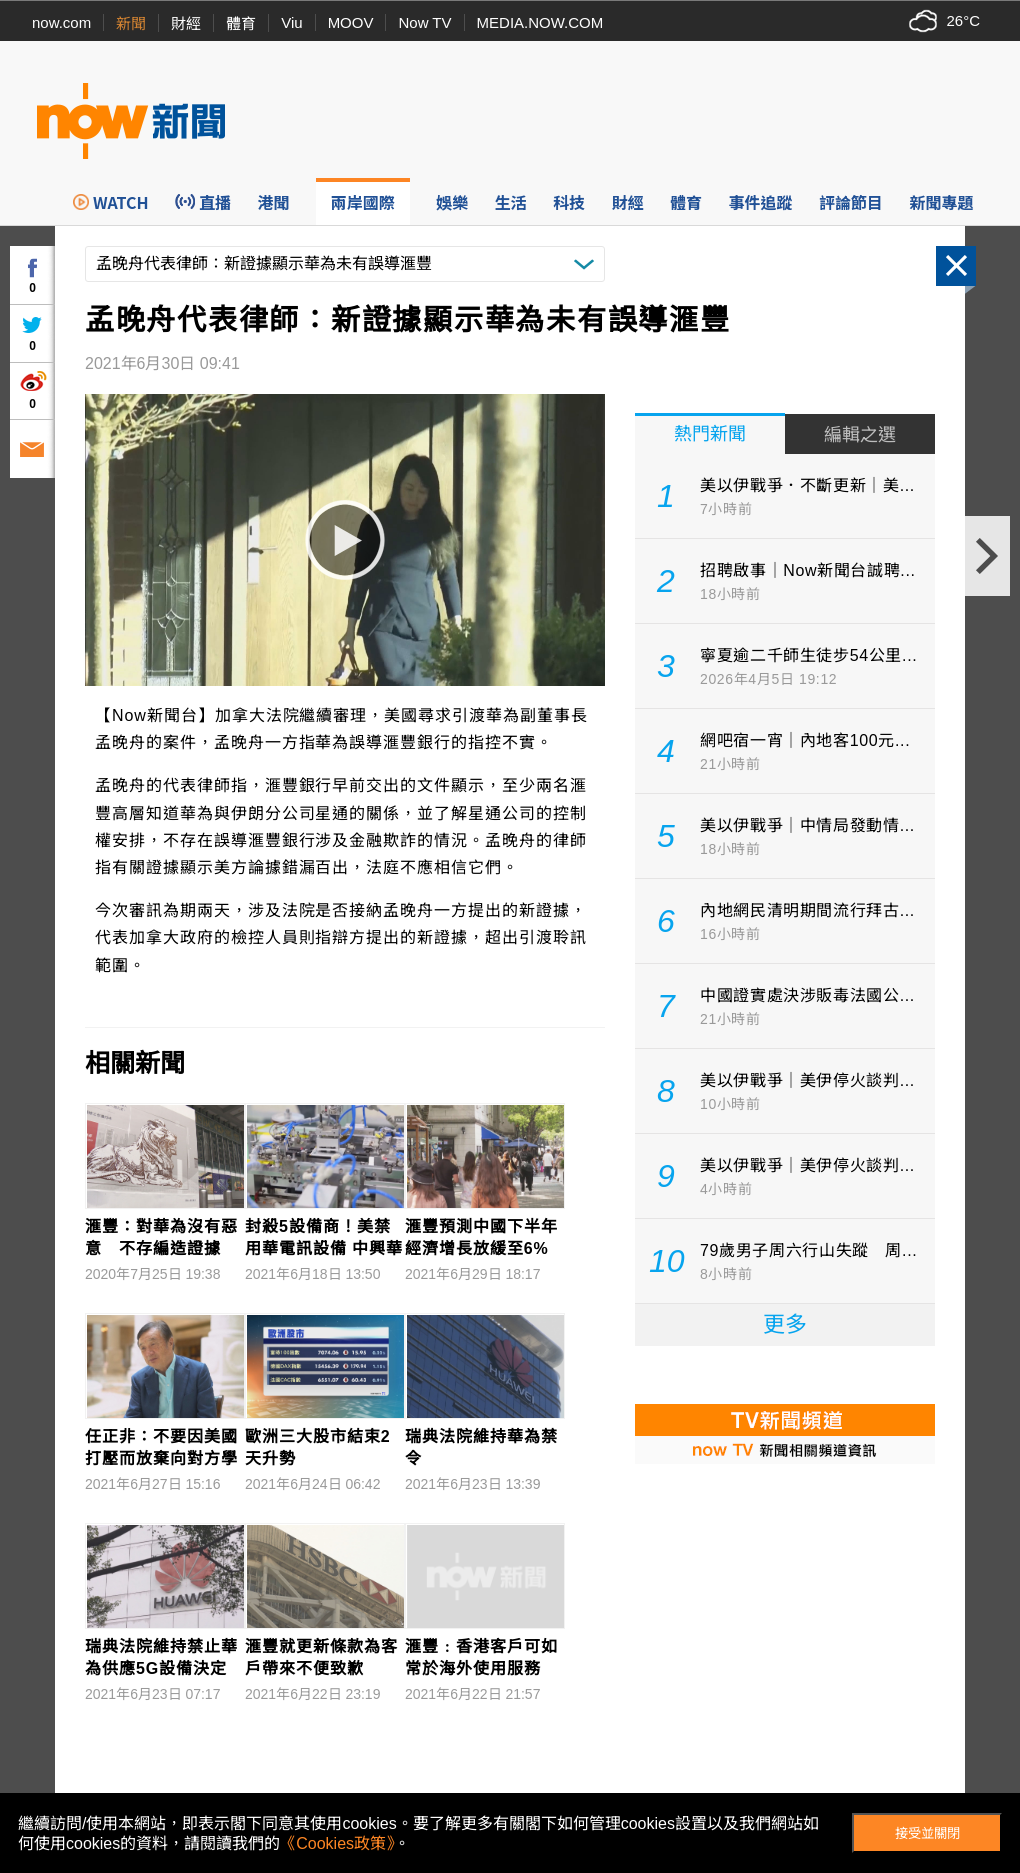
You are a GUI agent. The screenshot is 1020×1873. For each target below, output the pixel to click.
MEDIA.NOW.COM (540, 22)
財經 (186, 23)
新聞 (131, 23)
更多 (785, 1324)
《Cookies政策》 (337, 1843)
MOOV (351, 22)
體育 (241, 23)
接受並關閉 (927, 1833)
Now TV (424, 22)
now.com (61, 22)
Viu (291, 22)
